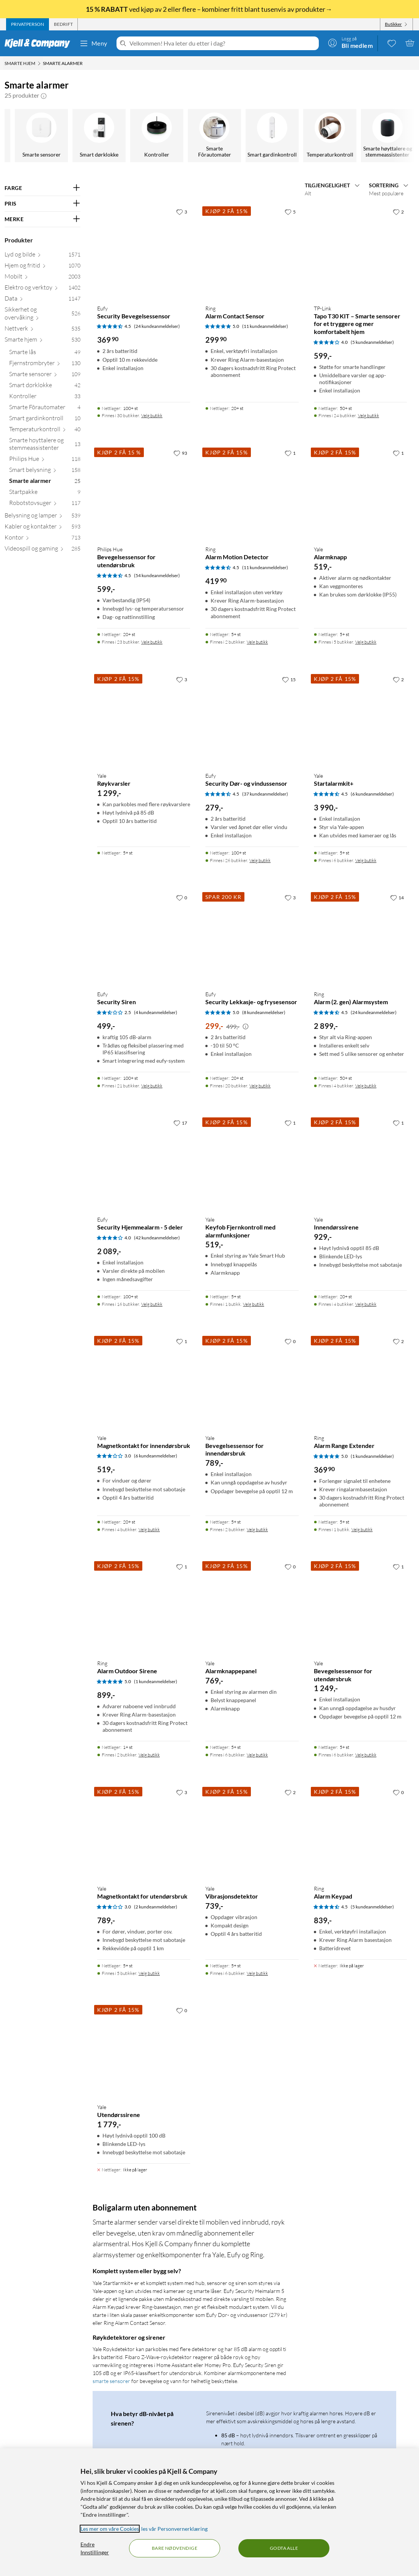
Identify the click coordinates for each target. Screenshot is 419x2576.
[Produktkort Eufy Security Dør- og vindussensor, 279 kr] (251, 719)
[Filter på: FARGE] (42, 188)
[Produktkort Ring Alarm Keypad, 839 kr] (360, 1831)
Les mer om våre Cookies (109, 2528)
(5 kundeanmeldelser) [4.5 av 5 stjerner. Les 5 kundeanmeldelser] (372, 1907)
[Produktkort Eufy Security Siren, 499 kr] (143, 937)
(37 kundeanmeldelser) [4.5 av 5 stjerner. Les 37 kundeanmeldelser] (265, 794)
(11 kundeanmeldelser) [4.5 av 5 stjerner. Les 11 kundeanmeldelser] (265, 567)
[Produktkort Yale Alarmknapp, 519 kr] (360, 492)
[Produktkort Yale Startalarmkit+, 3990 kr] (360, 719)
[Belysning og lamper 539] (42, 516)
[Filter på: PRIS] (42, 203)
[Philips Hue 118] (44, 460)
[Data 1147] (42, 299)
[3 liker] (181, 211)
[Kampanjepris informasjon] (246, 1027)
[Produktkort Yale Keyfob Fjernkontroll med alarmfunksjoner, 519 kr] (251, 1162)
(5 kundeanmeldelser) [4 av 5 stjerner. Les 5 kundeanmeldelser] (372, 342)
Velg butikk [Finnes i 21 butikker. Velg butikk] (151, 1086)
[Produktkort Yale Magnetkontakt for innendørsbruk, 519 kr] (143, 1380)
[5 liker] (290, 211)
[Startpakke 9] (44, 493)
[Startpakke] (330, 135)
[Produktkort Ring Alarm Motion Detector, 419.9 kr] (251, 492)
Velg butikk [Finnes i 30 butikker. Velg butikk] (151, 415)
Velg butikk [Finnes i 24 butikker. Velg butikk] (368, 415)
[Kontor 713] (42, 538)
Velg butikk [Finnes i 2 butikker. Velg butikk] (257, 642)
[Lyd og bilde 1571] (42, 255)
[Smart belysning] (215, 135)
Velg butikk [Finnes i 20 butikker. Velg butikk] (260, 1086)
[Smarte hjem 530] (42, 341)
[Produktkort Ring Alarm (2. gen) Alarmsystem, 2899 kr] (360, 937)
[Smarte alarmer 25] (44, 482)
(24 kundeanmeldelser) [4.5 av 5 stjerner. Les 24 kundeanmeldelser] (157, 326)
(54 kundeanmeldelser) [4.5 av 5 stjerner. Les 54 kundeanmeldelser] (157, 575)
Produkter (19, 240)
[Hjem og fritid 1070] (42, 266)
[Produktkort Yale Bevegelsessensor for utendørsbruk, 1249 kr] (360, 1606)
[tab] (27, 24)
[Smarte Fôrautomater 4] (44, 408)
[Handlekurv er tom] (410, 43)
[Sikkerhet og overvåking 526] (42, 314)
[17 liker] (180, 1122)
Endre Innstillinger (94, 2548)
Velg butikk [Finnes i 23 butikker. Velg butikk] (151, 642)
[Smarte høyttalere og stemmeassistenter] (99, 135)
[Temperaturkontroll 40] (44, 430)
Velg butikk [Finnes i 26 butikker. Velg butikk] (260, 860)
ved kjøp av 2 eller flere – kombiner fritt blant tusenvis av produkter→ (209, 9)
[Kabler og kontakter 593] (42, 527)
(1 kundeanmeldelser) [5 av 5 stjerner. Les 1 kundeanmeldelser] (372, 1456)
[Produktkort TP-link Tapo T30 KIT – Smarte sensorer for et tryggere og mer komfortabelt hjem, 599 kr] (360, 251)
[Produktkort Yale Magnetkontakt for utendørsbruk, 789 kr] (143, 1831)
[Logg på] (350, 43)
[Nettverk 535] (42, 329)
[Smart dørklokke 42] (44, 386)
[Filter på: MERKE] (42, 219)
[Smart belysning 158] (44, 471)
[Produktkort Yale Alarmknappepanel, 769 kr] (251, 1606)
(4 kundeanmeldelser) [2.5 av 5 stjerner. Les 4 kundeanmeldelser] (155, 1012)
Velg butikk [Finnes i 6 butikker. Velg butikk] (365, 860)
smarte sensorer (111, 2381)
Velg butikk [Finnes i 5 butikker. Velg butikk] (365, 642)
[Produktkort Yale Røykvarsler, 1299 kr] (143, 719)
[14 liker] (397, 897)
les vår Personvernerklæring (174, 2528)
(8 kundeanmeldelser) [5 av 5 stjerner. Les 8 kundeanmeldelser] (263, 1012)
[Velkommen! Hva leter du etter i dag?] (222, 43)
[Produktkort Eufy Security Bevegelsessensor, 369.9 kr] (143, 251)
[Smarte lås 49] (44, 353)
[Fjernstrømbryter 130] (44, 364)
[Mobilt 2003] (42, 277)
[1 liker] (290, 452)
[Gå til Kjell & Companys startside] (40, 43)
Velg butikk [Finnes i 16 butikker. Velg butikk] (151, 1304)
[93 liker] (180, 452)
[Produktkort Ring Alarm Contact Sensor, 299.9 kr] (251, 251)
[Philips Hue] (157, 135)
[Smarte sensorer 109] (44, 375)
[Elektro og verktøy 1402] (42, 288)
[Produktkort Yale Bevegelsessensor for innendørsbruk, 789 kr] (251, 1380)
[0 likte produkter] (392, 43)
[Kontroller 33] (44, 397)
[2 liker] (398, 211)
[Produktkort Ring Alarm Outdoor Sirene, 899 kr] (143, 1606)
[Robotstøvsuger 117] (44, 504)
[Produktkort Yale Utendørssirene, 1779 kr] (143, 2050)
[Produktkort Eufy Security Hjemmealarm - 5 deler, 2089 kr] (143, 1162)
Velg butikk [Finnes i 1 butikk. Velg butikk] (253, 1304)
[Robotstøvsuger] (388, 135)
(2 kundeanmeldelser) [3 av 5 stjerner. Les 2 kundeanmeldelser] (155, 1907)
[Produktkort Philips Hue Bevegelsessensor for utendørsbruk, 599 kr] (143, 492)
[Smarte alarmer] (272, 135)
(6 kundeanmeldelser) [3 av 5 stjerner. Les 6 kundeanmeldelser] (155, 1456)
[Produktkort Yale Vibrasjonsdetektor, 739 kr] (251, 1831)
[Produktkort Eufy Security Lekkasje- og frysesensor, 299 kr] (251, 937)
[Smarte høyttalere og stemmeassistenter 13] (44, 445)
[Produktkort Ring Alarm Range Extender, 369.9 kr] (360, 1380)
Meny (93, 43)
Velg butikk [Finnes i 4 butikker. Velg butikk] (365, 1086)
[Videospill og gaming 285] (42, 549)
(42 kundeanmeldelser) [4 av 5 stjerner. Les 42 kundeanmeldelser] (157, 1238)
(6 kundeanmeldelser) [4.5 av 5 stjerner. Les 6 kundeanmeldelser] (372, 794)
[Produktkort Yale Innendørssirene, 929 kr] (360, 1162)
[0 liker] (181, 897)
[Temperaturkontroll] (42, 135)
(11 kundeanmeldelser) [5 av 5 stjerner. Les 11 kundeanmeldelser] (265, 326)
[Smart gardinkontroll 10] (44, 419)
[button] (43, 95)
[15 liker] (289, 679)
